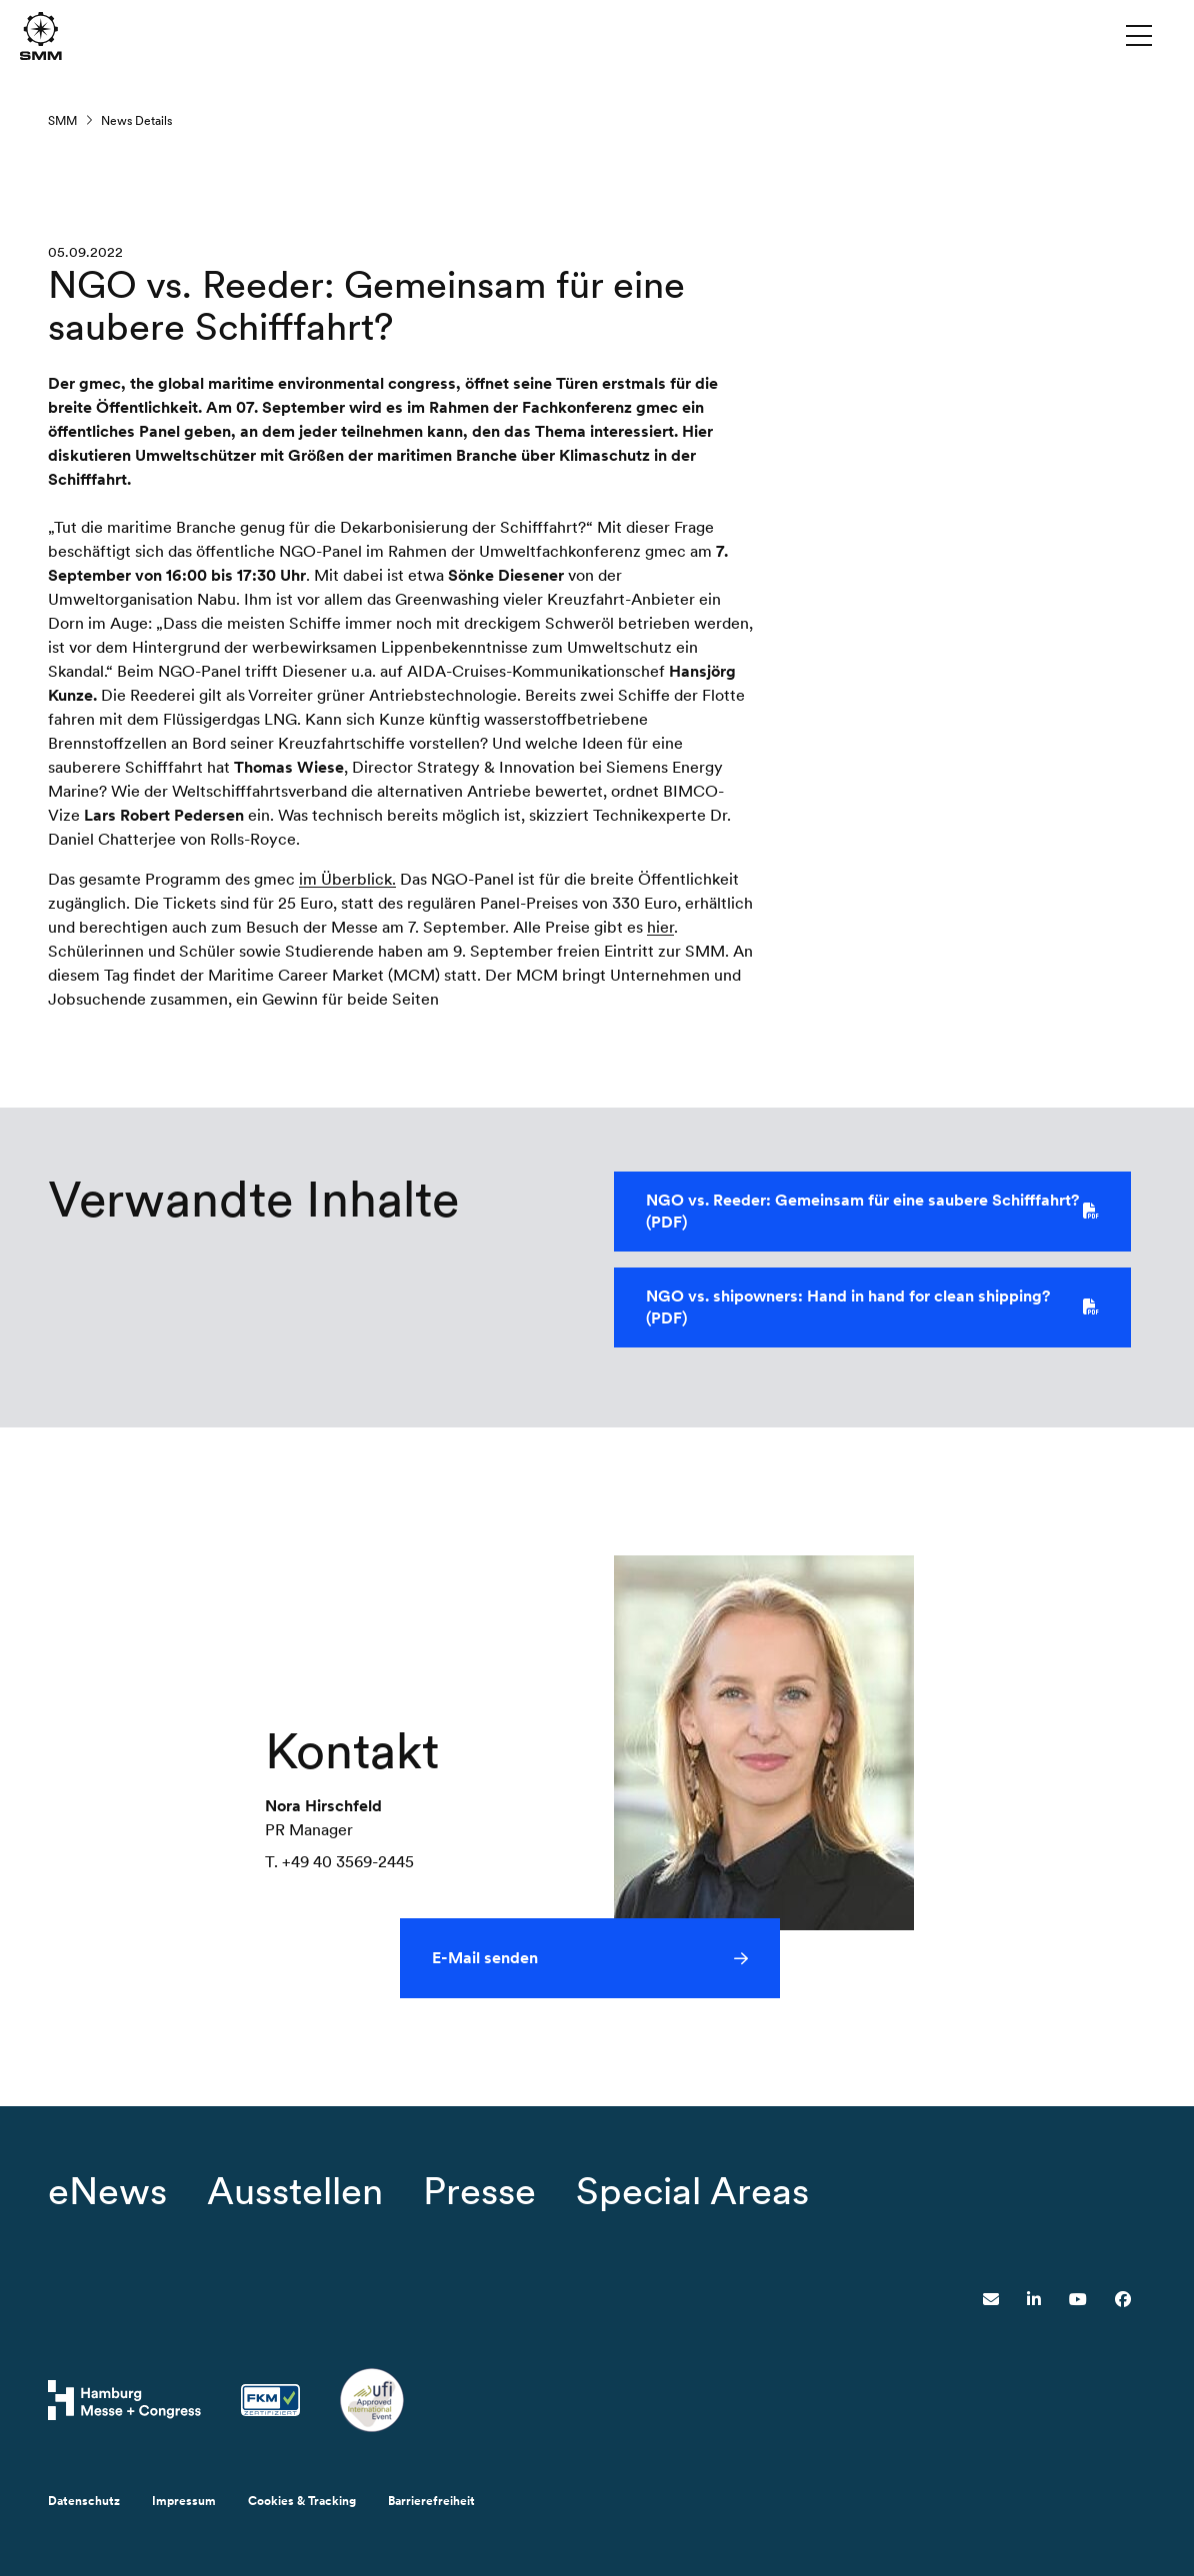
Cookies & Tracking (302, 2501)
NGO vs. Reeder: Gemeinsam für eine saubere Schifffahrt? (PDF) (873, 1213)
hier (660, 929)
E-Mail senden (485, 1959)
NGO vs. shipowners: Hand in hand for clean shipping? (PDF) (873, 1308)
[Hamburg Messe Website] (124, 2400)
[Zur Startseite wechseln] (41, 34)
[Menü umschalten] (1139, 35)
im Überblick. (347, 881)
